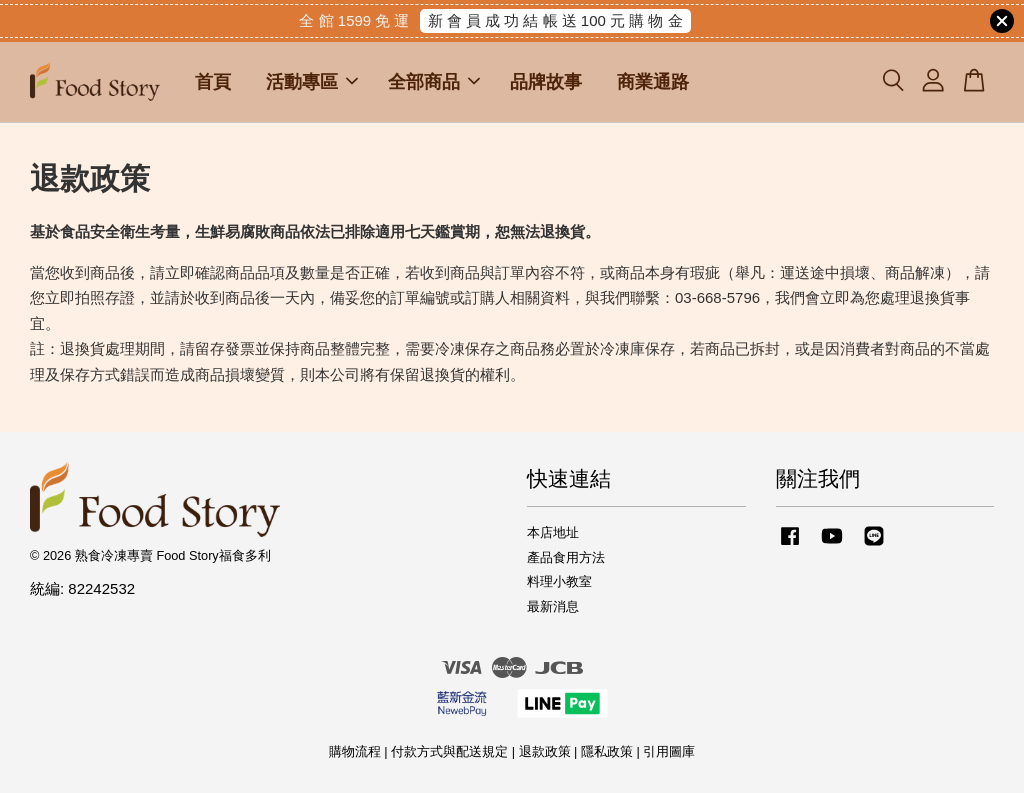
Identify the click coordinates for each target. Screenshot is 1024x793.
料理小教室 (559, 581)
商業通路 (653, 82)
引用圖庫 (669, 751)
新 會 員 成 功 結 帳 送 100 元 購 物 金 (555, 20)
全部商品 (434, 82)
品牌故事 (546, 82)
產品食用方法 (566, 557)
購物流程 (355, 751)
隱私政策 (607, 751)
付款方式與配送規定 (449, 751)
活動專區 (312, 82)
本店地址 (553, 532)
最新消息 (553, 606)
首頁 (213, 82)
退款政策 (545, 751)
